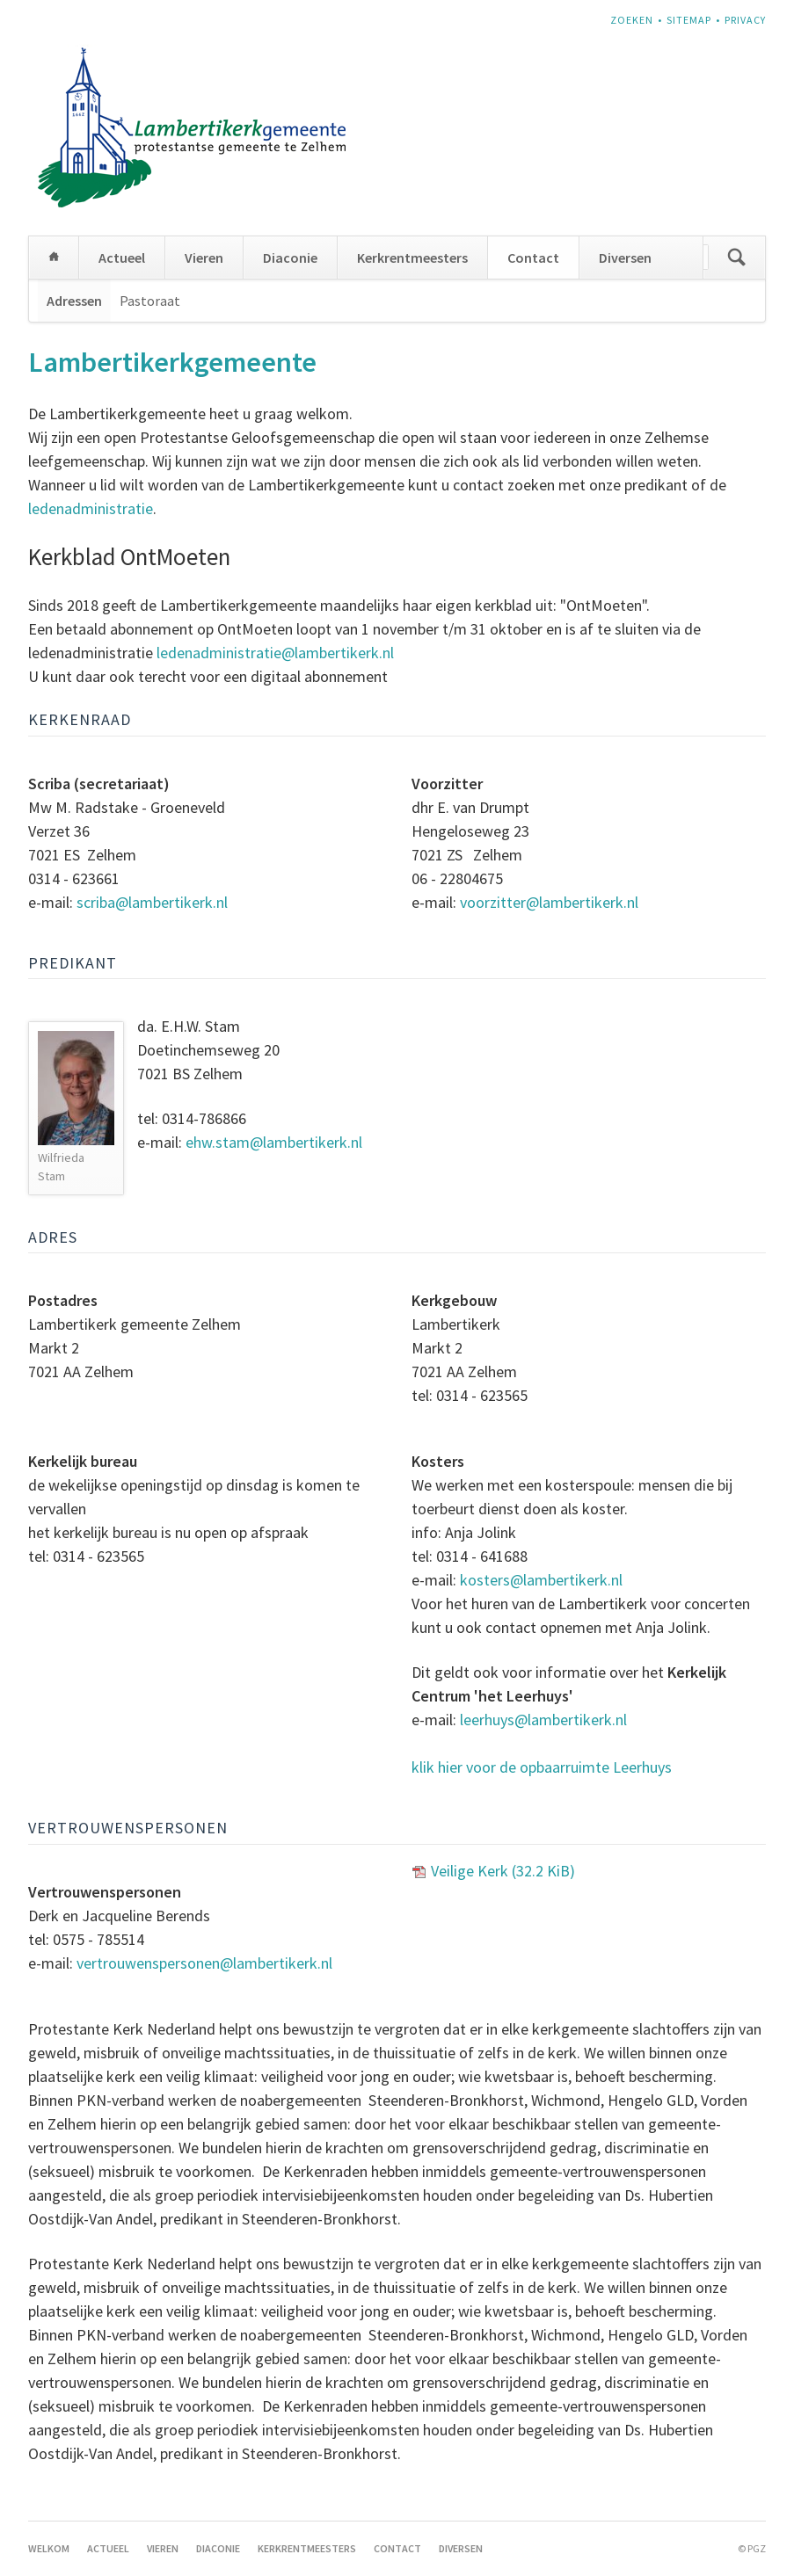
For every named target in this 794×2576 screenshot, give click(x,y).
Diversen (625, 257)
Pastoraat (150, 300)
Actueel (121, 257)
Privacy (745, 19)
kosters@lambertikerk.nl (541, 1580)
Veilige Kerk (503, 1871)
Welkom (53, 257)
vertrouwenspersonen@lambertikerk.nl (204, 1963)
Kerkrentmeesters (412, 257)
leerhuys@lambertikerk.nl (543, 1719)
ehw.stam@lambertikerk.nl (276, 1142)
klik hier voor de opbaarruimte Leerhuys (542, 1767)
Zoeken (631, 19)
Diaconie (290, 257)
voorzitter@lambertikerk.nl (549, 902)
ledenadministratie (90, 508)
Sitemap (689, 19)
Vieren (204, 257)
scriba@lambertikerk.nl (152, 902)
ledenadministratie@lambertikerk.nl (275, 652)
